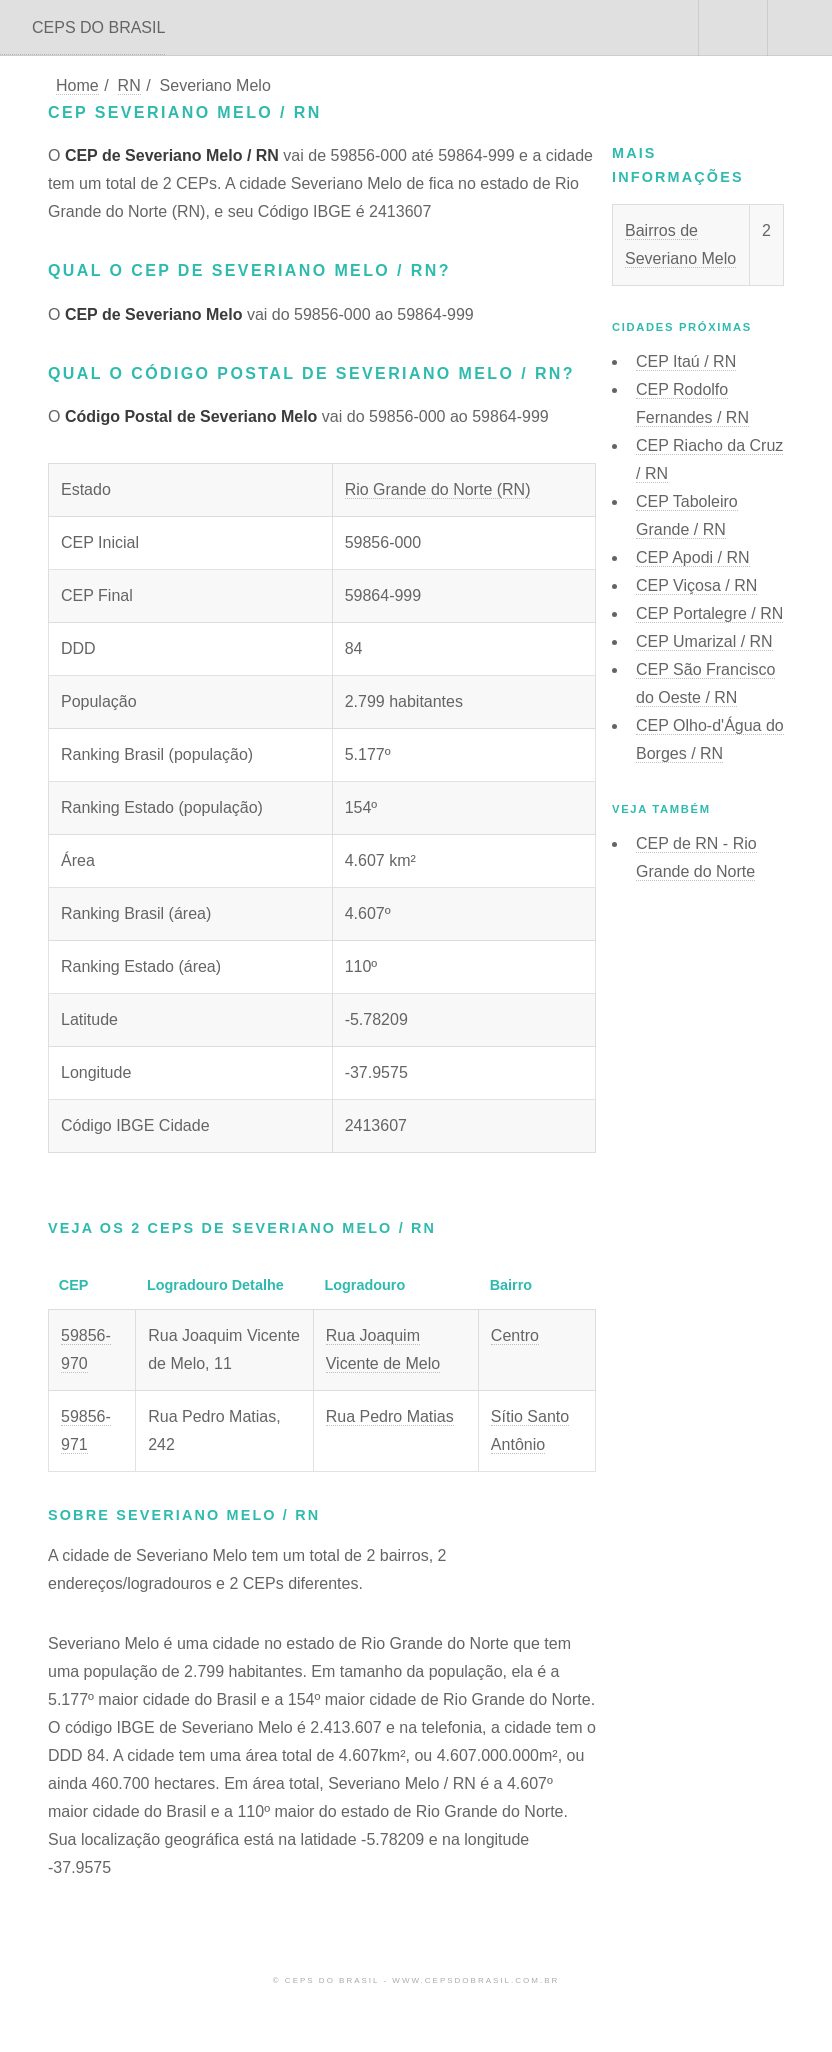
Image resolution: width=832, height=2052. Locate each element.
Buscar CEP (731, 28)
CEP (686, 361)
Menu (800, 28)
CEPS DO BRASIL (98, 27)
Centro (515, 1335)
